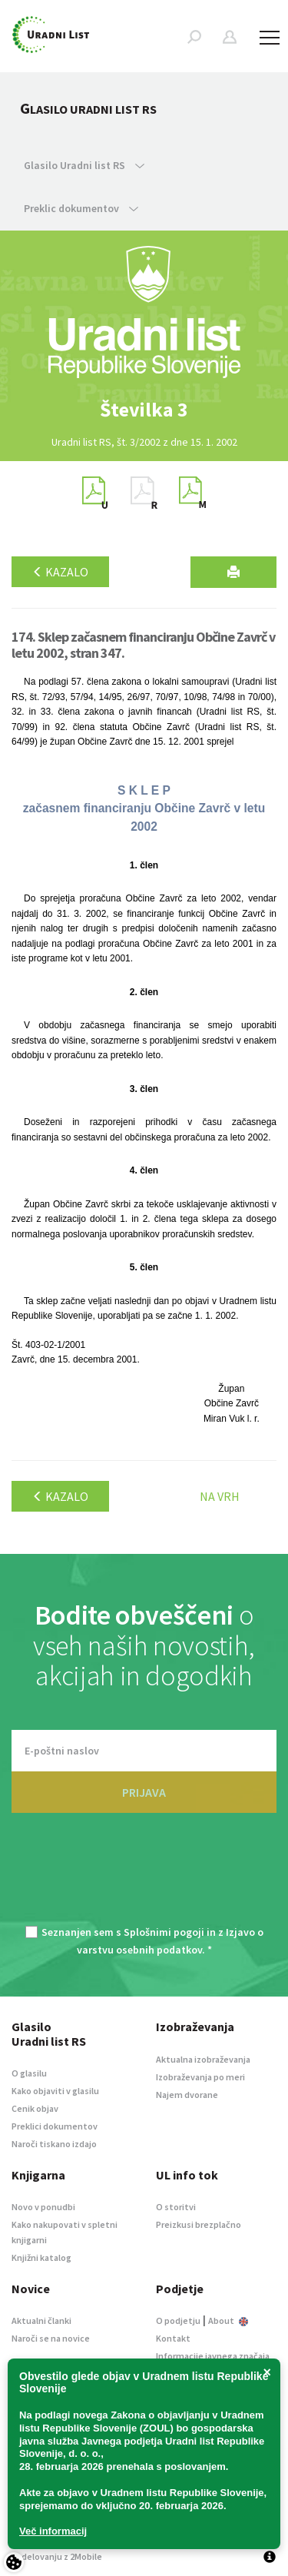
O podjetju (178, 2320)
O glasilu (29, 2073)
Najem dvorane (187, 2094)
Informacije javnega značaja (213, 2356)
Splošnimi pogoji (164, 1932)
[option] (144, 409)
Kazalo (60, 571)
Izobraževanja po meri (200, 2077)
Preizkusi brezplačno (198, 2224)
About (228, 2320)
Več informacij (53, 2531)
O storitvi (176, 2207)
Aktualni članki (41, 2320)
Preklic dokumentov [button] (81, 208)
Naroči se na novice (51, 2338)
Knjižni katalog (41, 2257)
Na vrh (220, 1496)
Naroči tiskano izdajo (54, 2143)
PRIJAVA (144, 1792)
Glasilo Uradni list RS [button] (84, 165)
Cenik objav (35, 2108)
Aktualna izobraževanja (203, 2059)
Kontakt (173, 2338)
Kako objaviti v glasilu (55, 2090)
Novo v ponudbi (43, 2207)
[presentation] (144, 1878)
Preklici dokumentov (55, 2126)
